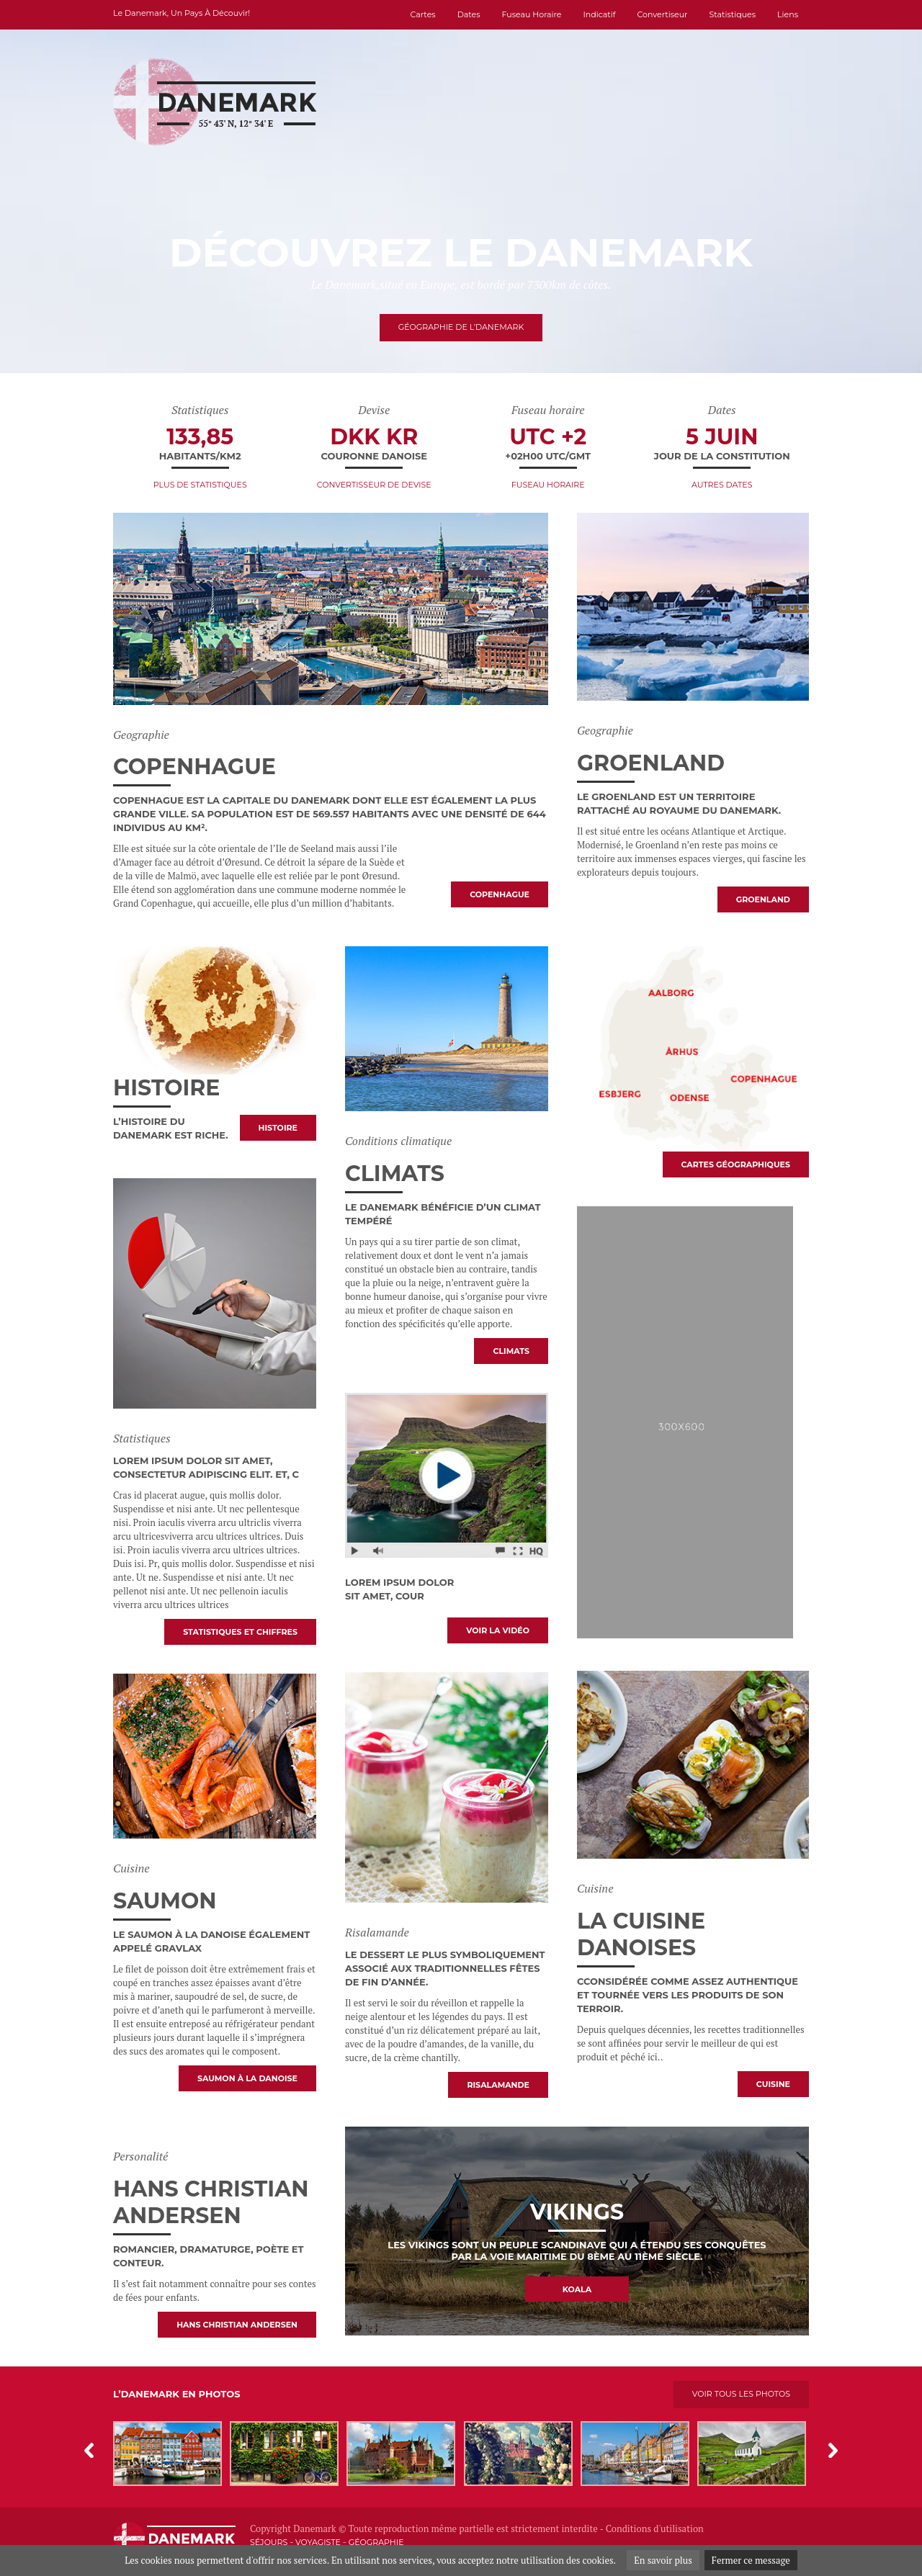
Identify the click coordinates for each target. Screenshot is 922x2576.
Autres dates (722, 485)
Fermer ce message (751, 2560)
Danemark (314, 2528)
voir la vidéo (497, 1630)
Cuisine (773, 2084)
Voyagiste (318, 2542)
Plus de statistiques (200, 485)
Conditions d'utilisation (655, 2528)
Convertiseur (662, 14)
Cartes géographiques (735, 1164)
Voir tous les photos (741, 2394)
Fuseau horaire (532, 14)
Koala (577, 2289)
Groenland (651, 763)
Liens (787, 14)
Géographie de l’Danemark (461, 327)
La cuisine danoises (641, 1934)
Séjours (268, 2542)
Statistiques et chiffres (240, 1632)
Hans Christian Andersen (210, 2202)
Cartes (423, 14)
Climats (394, 1173)
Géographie (376, 2542)
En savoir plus (663, 2560)
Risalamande (498, 2085)
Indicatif (599, 14)
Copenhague (194, 766)
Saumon (165, 1901)
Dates (468, 14)
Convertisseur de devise (374, 485)
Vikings (577, 2212)
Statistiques (733, 14)
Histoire (166, 1087)
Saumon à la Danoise (247, 2078)
